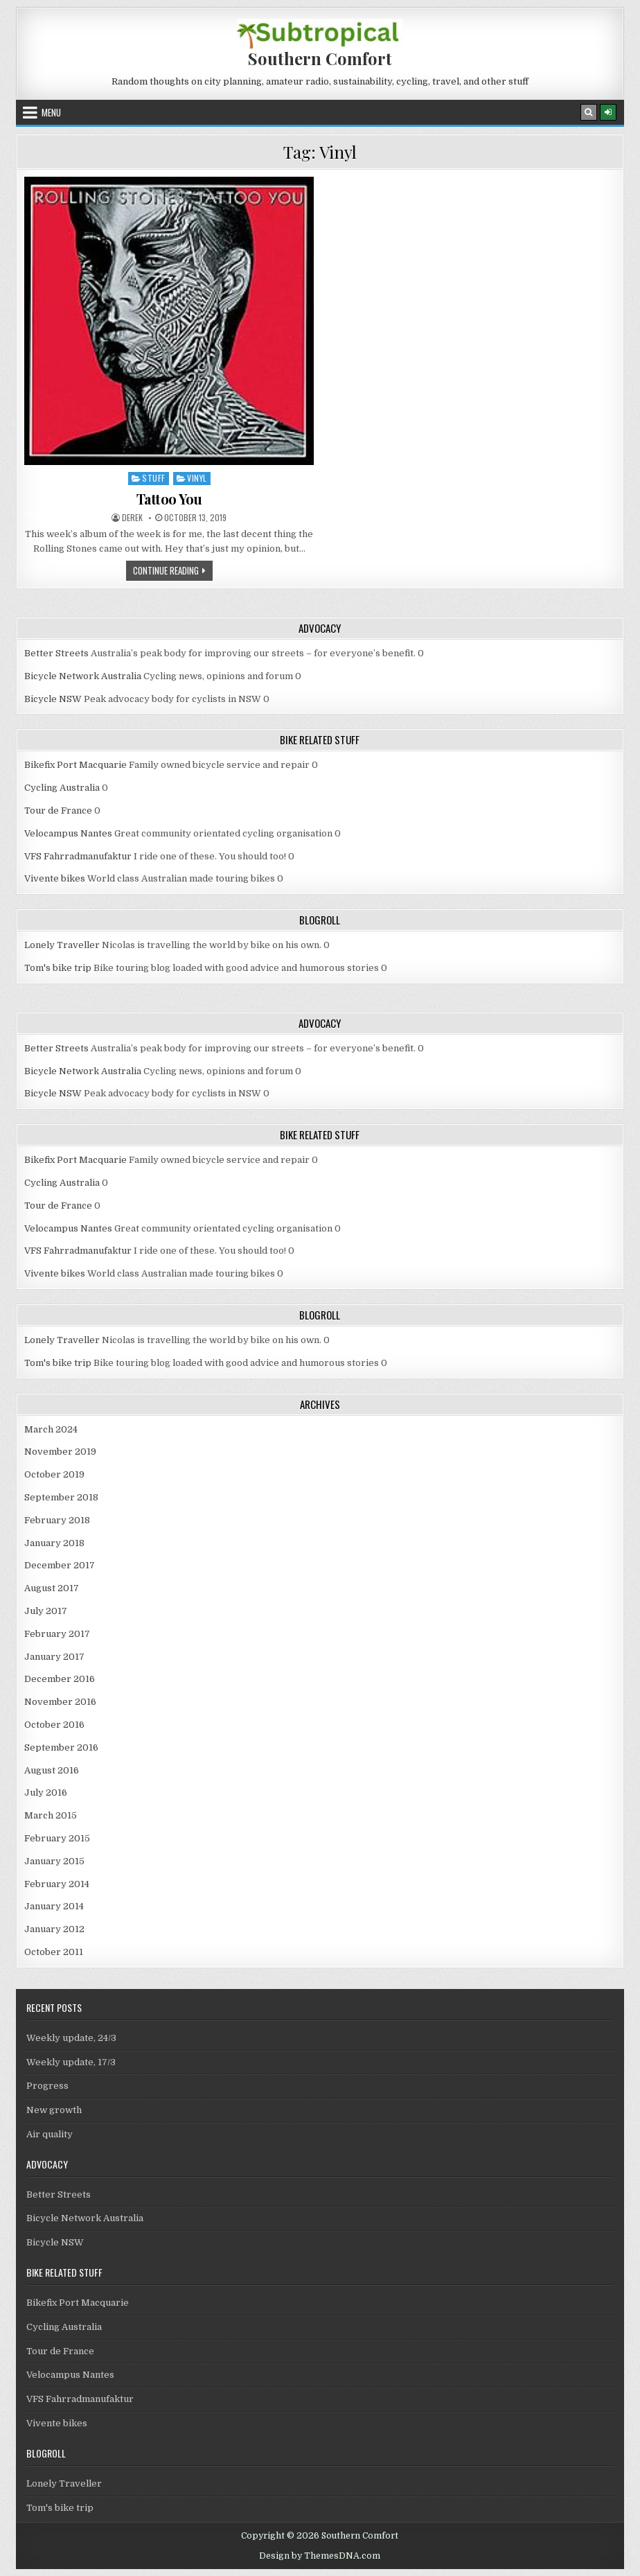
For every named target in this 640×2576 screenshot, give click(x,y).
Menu (51, 112)
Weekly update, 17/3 (71, 2062)
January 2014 (54, 1906)
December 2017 (59, 1565)
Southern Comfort (320, 58)
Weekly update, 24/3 (71, 2038)
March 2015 (50, 1815)
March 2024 (51, 1429)
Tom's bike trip (57, 968)
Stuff (154, 478)
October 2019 (54, 1474)
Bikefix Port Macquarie (75, 765)
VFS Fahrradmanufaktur (78, 856)
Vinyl (197, 478)
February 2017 (57, 1634)
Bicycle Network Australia (82, 676)
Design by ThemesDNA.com (319, 2556)
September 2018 (61, 1497)
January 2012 (54, 1929)
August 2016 (51, 1770)
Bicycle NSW (53, 699)
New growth (54, 2110)
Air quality (49, 2134)
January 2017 (54, 1656)
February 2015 (57, 1838)
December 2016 (59, 1679)
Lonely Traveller (62, 945)
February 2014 (56, 1884)
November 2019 (60, 1451)
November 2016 (60, 1702)
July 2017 (45, 1611)
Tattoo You (169, 498)
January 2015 (54, 1861)
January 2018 (54, 1543)
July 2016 (45, 1792)
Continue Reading (173, 572)
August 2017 (51, 1588)
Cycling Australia (62, 787)
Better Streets (56, 653)
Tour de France (58, 810)
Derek (132, 518)
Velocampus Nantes (68, 833)
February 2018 (57, 1520)
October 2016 (54, 1724)
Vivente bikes (54, 878)
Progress (47, 2085)
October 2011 (53, 1952)
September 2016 (61, 1747)
